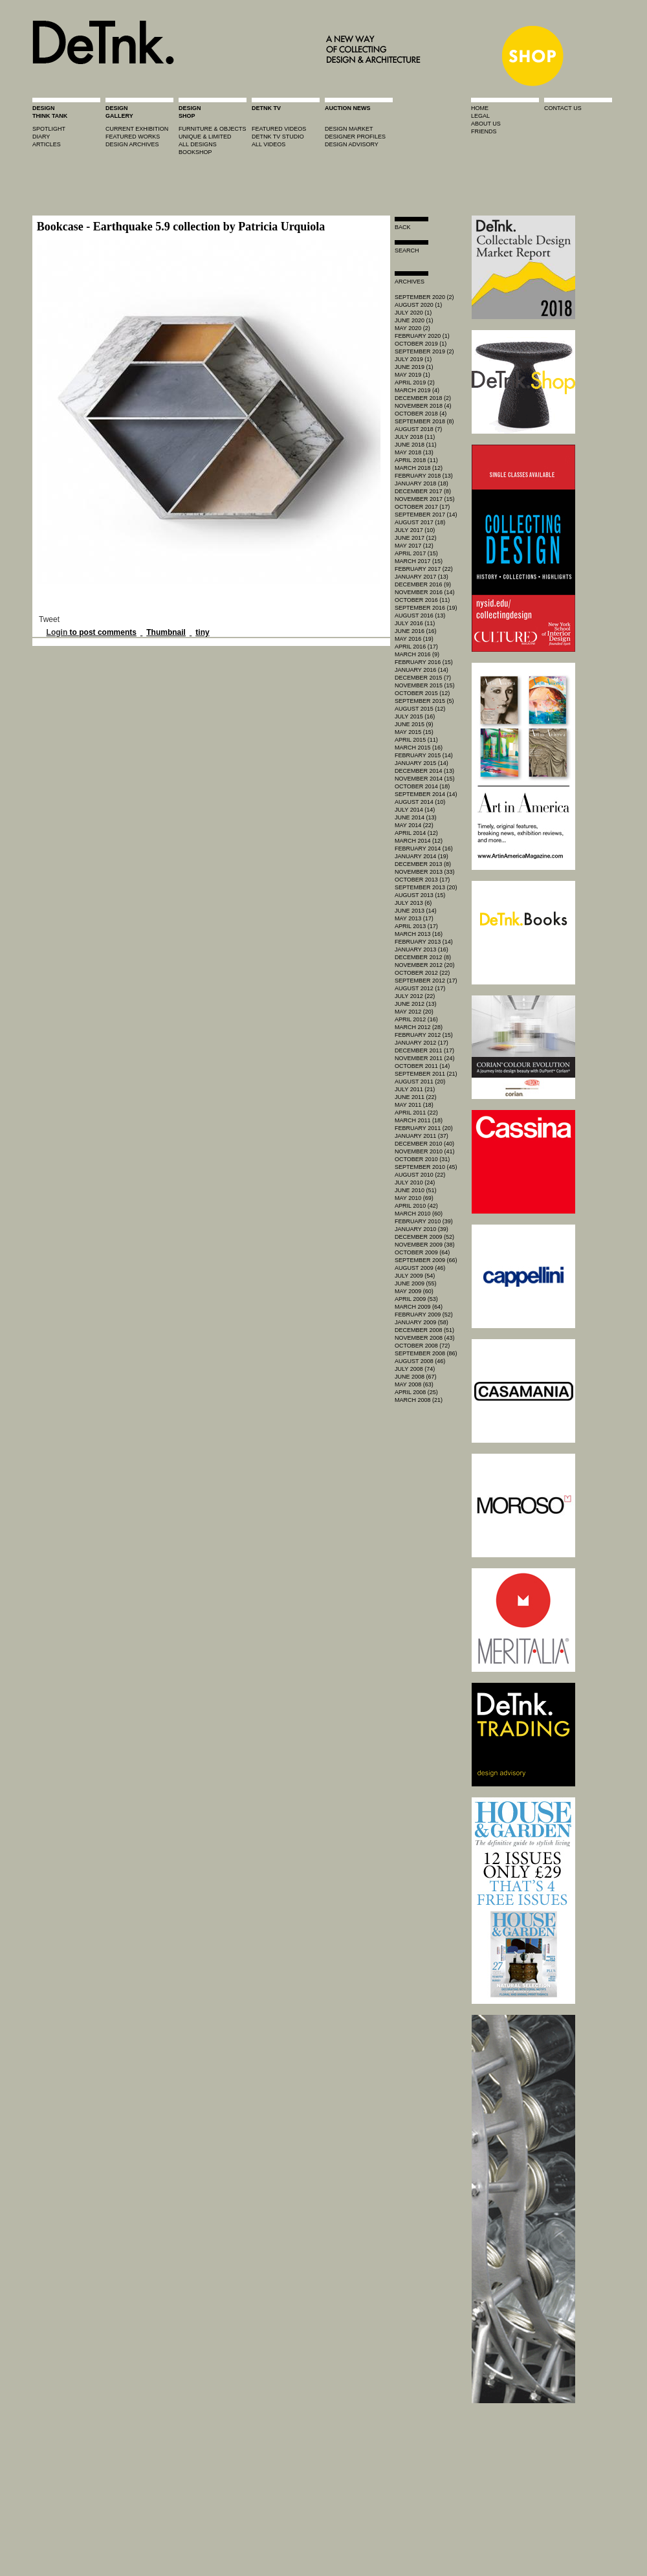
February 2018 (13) (424, 475)
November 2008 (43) (425, 1338)
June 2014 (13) (416, 817)
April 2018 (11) (416, 460)
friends (484, 131)
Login (57, 632)
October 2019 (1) (420, 343)
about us (486, 123)
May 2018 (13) (414, 452)
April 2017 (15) (416, 553)
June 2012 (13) (416, 1004)
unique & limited (205, 136)
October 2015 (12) (422, 693)
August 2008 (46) (420, 1361)
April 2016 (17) (416, 646)
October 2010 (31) (422, 1159)
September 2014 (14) (426, 794)
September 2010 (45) (426, 1167)
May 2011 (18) (414, 1105)
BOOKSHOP (195, 152)
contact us (563, 108)
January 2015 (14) (421, 763)
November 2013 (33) (425, 872)
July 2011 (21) (415, 1089)
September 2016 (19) (426, 608)
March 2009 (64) (419, 1307)
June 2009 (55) (416, 1283)
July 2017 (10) (415, 530)
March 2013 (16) (419, 934)
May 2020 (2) (412, 328)
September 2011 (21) (426, 1074)
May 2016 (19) (414, 639)
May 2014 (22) (414, 825)
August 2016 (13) (420, 615)
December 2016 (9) (423, 584)
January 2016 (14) (421, 670)
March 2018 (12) (419, 468)
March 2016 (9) (417, 654)
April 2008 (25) (416, 1392)
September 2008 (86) (426, 1353)
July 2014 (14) (415, 809)
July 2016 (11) (415, 623)
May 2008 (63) (414, 1384)
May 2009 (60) (414, 1291)
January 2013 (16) (421, 949)
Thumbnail (166, 632)
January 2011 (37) (421, 1136)
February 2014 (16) (424, 848)
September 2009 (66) (426, 1260)
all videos (268, 144)
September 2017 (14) (426, 514)
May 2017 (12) (414, 545)
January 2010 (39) (421, 1229)
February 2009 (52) (424, 1314)
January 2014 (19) (421, 856)
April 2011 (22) (416, 1112)
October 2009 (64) (422, 1252)
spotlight (48, 129)
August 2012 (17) (420, 988)
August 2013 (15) (420, 895)
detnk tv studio (278, 136)
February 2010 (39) (424, 1221)
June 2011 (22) (416, 1097)
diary (41, 136)
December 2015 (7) (423, 677)
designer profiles (355, 136)
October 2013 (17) (422, 879)
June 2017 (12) (416, 538)
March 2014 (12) (419, 841)
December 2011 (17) (424, 1050)
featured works (132, 136)
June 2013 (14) (416, 910)
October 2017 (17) (422, 507)
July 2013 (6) (413, 903)
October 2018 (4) (420, 413)
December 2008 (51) (424, 1330)
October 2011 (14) (422, 1066)
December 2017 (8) (423, 491)
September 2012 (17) (426, 980)
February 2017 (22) (424, 569)
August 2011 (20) (420, 1081)
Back (403, 227)
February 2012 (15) (424, 1035)
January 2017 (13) (421, 576)
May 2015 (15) (414, 732)
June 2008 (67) (416, 1376)
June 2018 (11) (416, 444)
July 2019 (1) (413, 359)
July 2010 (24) (415, 1182)
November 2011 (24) (425, 1058)
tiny (202, 632)
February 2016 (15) (424, 662)
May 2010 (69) (414, 1198)
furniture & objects (213, 129)
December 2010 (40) (424, 1143)
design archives (132, 144)
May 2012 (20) (414, 1011)
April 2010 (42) (416, 1206)
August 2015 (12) (420, 708)
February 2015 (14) (424, 755)
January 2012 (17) (421, 1042)
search (407, 250)
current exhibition (136, 129)
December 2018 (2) (423, 398)
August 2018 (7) (418, 429)
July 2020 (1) (413, 312)
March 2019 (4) (417, 390)
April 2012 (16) (416, 1019)
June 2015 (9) (414, 724)
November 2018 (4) (423, 406)
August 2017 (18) (420, 522)
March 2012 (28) (419, 1027)
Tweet (49, 619)
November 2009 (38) (425, 1244)
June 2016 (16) (416, 631)
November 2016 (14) (425, 592)
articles (46, 144)
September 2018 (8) (424, 421)
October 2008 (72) (422, 1345)
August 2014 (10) (420, 802)
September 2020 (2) (424, 297)
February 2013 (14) (424, 941)
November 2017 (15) (425, 499)
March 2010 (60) (419, 1213)
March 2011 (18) (419, 1120)
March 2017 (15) (419, 561)
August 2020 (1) (418, 305)
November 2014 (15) (425, 778)
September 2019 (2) (424, 351)
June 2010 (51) (416, 1190)
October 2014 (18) (422, 786)
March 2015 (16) (419, 747)
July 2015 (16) (415, 716)
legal (480, 116)
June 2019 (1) (414, 367)
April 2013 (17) (416, 926)
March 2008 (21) (419, 1400)
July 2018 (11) (415, 437)
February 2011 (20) (424, 1128)
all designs (198, 144)
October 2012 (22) (422, 973)
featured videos (279, 129)
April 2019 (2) (415, 382)
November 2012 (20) (425, 965)
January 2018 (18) (421, 483)
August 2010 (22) (420, 1174)
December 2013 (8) (423, 864)
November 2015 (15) (425, 685)
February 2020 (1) (422, 336)
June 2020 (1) (414, 320)
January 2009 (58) (421, 1322)
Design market (349, 129)
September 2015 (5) (424, 701)
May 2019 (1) (412, 375)
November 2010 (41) (425, 1151)
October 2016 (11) (422, 600)
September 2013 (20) (426, 887)
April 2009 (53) (416, 1299)
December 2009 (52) (424, 1237)
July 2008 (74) (415, 1369)
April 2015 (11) (416, 740)
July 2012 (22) (415, 996)
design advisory (351, 144)
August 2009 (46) (420, 1268)
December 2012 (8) (423, 957)
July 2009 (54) (415, 1275)
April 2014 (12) (416, 833)
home (479, 108)
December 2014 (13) (424, 771)
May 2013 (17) (414, 918)
